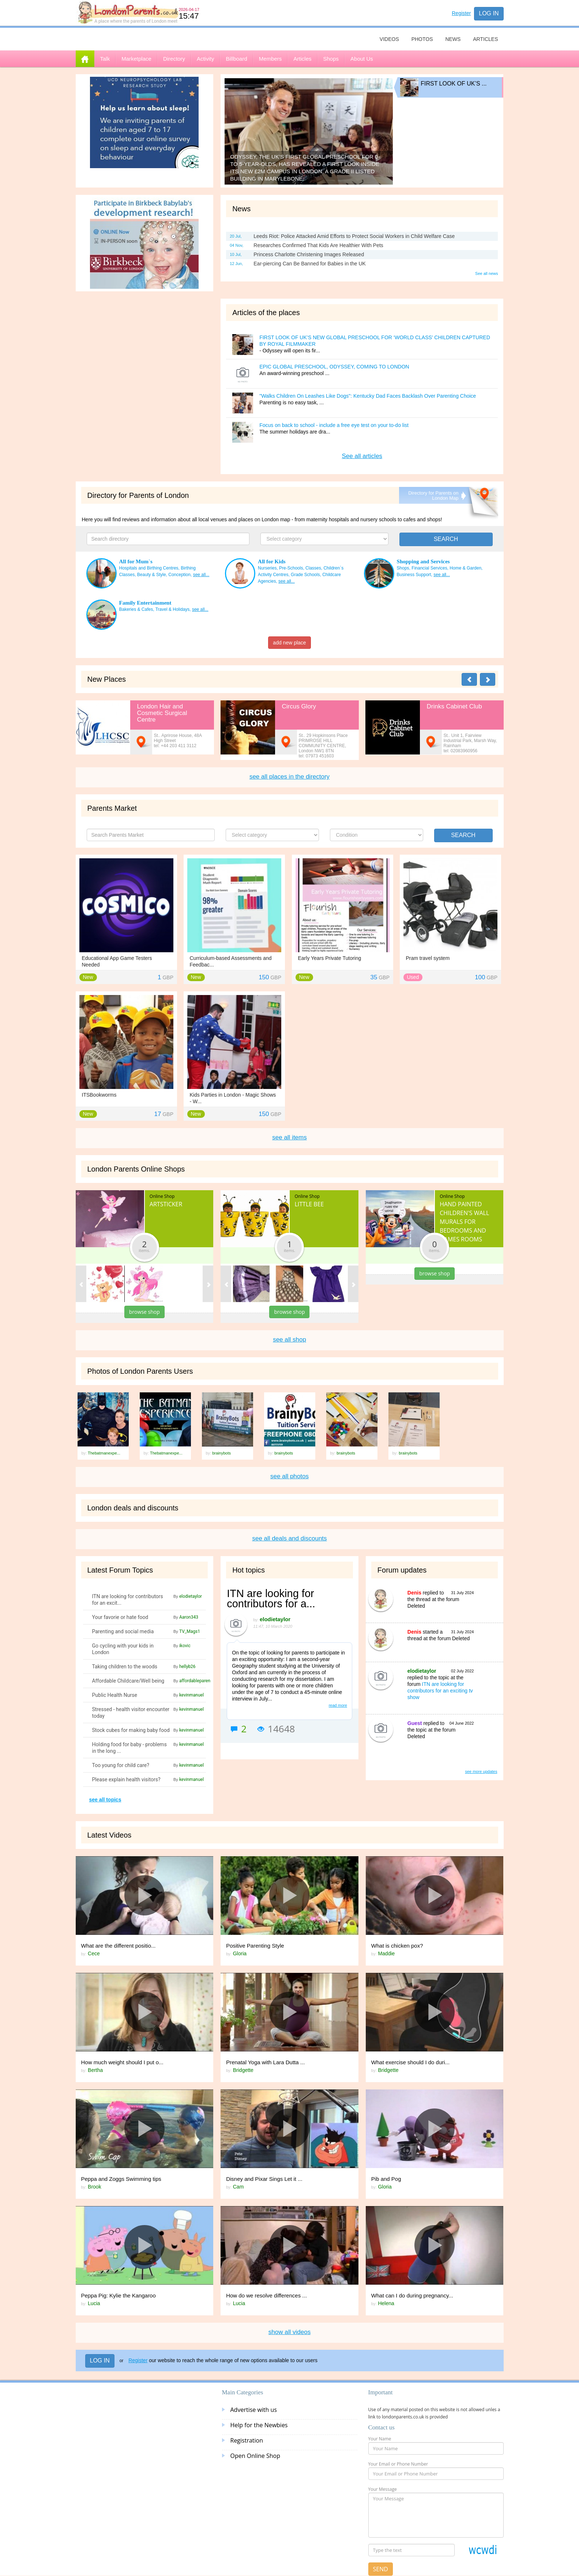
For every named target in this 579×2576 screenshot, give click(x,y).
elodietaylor (190, 1596)
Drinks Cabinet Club (454, 706)
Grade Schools (305, 574)
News (452, 39)
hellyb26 (187, 1666)
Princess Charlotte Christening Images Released (308, 254)
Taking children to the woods (124, 1666)
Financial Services (429, 568)
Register (461, 13)
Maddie (386, 1953)
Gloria (240, 1953)
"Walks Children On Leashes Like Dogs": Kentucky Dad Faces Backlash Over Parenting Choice (367, 396)
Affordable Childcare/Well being (128, 1681)
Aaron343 (188, 1617)
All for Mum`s (136, 561)
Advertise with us (253, 2409)
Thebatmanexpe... (104, 1453)
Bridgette (243, 2070)
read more (338, 1705)
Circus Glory (299, 706)
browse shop (144, 1311)
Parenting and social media (123, 1631)
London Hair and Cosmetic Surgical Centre (162, 713)
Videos (389, 39)
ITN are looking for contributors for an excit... (127, 1599)
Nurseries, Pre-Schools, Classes (289, 568)
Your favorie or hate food (120, 1617)
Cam (238, 2187)
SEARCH (446, 539)
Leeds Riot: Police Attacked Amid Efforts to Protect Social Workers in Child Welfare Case (354, 236)
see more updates (481, 1771)
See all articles (362, 456)
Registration (246, 2440)
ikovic (185, 1645)
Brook (94, 2187)
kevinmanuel (191, 1695)
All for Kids (272, 561)
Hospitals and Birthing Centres (148, 568)
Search (463, 835)
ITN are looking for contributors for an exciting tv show (440, 1690)
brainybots (221, 1453)
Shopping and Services (423, 561)
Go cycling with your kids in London (123, 1649)
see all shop (289, 1339)
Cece (94, 1953)
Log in (489, 13)
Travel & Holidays (172, 609)
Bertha (95, 2070)
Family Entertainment (145, 603)
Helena (386, 2303)
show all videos (289, 2332)
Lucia (94, 2303)
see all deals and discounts (289, 1538)
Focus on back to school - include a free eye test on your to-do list (334, 425)
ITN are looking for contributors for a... (271, 1598)
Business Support (414, 574)
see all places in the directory (289, 776)
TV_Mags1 (189, 1631)
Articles (485, 39)
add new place (289, 643)
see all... (201, 574)
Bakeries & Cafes (136, 609)
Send (380, 2569)
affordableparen (194, 1680)
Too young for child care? (120, 1765)
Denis (414, 1593)
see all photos (289, 1476)
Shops (403, 568)
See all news (486, 273)
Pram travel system (428, 958)
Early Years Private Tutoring (329, 958)
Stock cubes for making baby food (131, 1730)
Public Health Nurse (114, 1695)
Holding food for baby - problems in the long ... (129, 1747)
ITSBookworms (99, 1095)
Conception (179, 574)
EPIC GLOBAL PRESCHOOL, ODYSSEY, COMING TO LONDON (334, 367)
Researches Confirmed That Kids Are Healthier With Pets (318, 245)
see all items (289, 1137)
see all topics (105, 1800)
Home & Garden (465, 568)
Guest (414, 1723)
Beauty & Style (151, 574)
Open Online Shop (255, 2455)
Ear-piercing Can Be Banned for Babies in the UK (309, 263)
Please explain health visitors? (126, 1779)
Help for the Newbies (259, 2425)
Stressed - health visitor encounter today (131, 1712)
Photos (422, 39)
